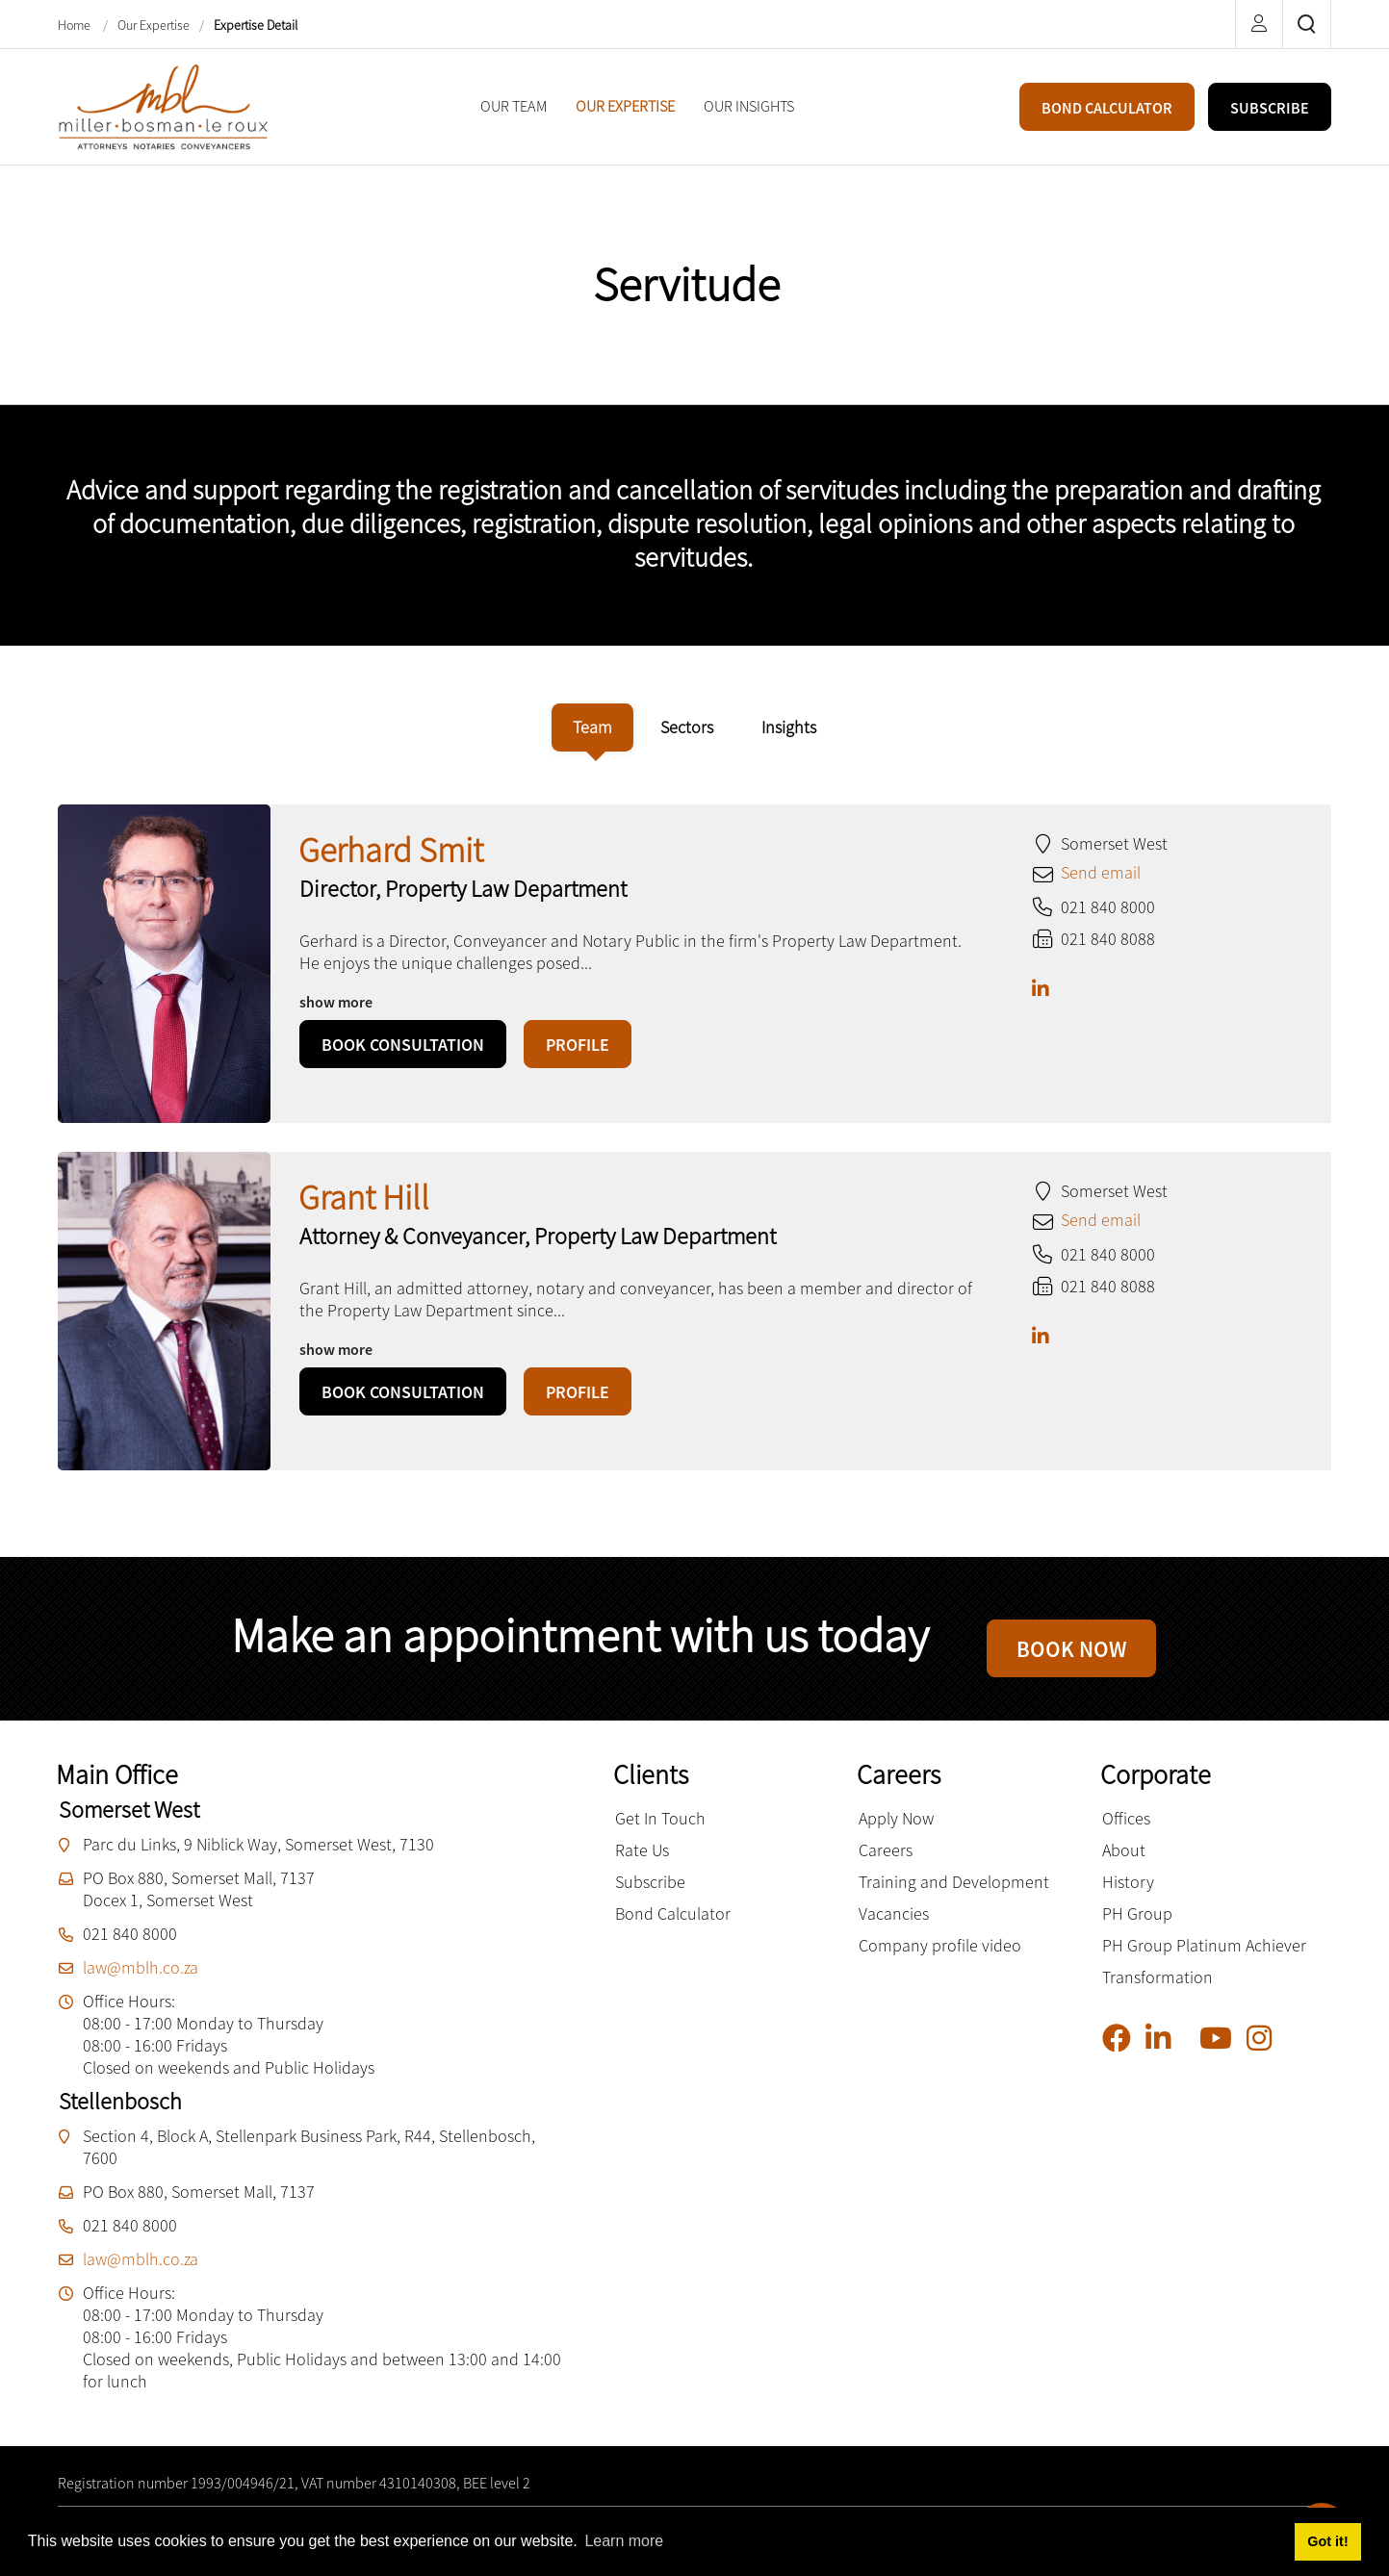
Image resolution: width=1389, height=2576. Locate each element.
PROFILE (577, 1044)
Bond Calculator (673, 1928)
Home (75, 25)
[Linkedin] (1165, 2053)
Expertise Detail (255, 25)
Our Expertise (153, 25)
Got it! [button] (1327, 2541)
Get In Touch (660, 1833)
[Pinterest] (1192, 2057)
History (1128, 1896)
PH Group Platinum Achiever (1204, 1960)
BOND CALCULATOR (1107, 107)
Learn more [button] (623, 2541)
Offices (1126, 1833)
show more (336, 1001)
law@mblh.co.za (140, 1982)
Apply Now (896, 1833)
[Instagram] (1266, 2053)
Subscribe (650, 1896)
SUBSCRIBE (1269, 107)
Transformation (1157, 1991)
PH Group (1137, 1928)
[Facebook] (1123, 2053)
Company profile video (940, 1960)
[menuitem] (513, 106)
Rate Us (642, 1864)
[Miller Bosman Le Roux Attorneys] (164, 104)
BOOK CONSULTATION (403, 1044)
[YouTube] (1223, 2053)
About (1123, 1864)
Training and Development (954, 1896)
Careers (886, 1864)
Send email (1101, 872)
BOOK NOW (1071, 1656)
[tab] (592, 727)
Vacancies (894, 1928)
